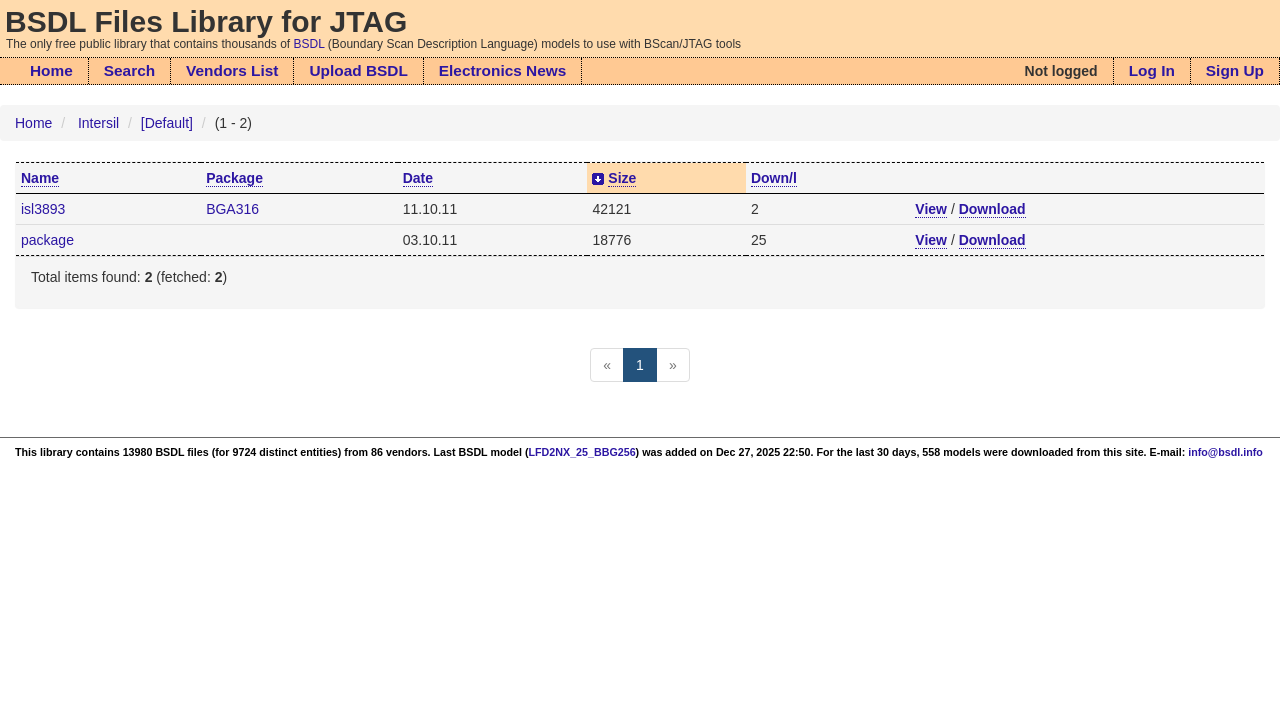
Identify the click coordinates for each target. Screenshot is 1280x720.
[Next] (673, 365)
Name (40, 178)
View (931, 209)
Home (51, 70)
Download (992, 209)
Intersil (98, 123)
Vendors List (232, 70)
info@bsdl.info (1225, 452)
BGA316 (232, 209)
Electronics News (502, 70)
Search (129, 70)
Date (418, 178)
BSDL (309, 44)
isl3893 (43, 209)
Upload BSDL (358, 70)
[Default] (167, 123)
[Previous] (607, 365)
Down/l (774, 178)
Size (622, 178)
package (47, 240)
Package (234, 178)
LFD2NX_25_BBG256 (582, 452)
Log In (1152, 70)
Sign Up (1235, 70)
